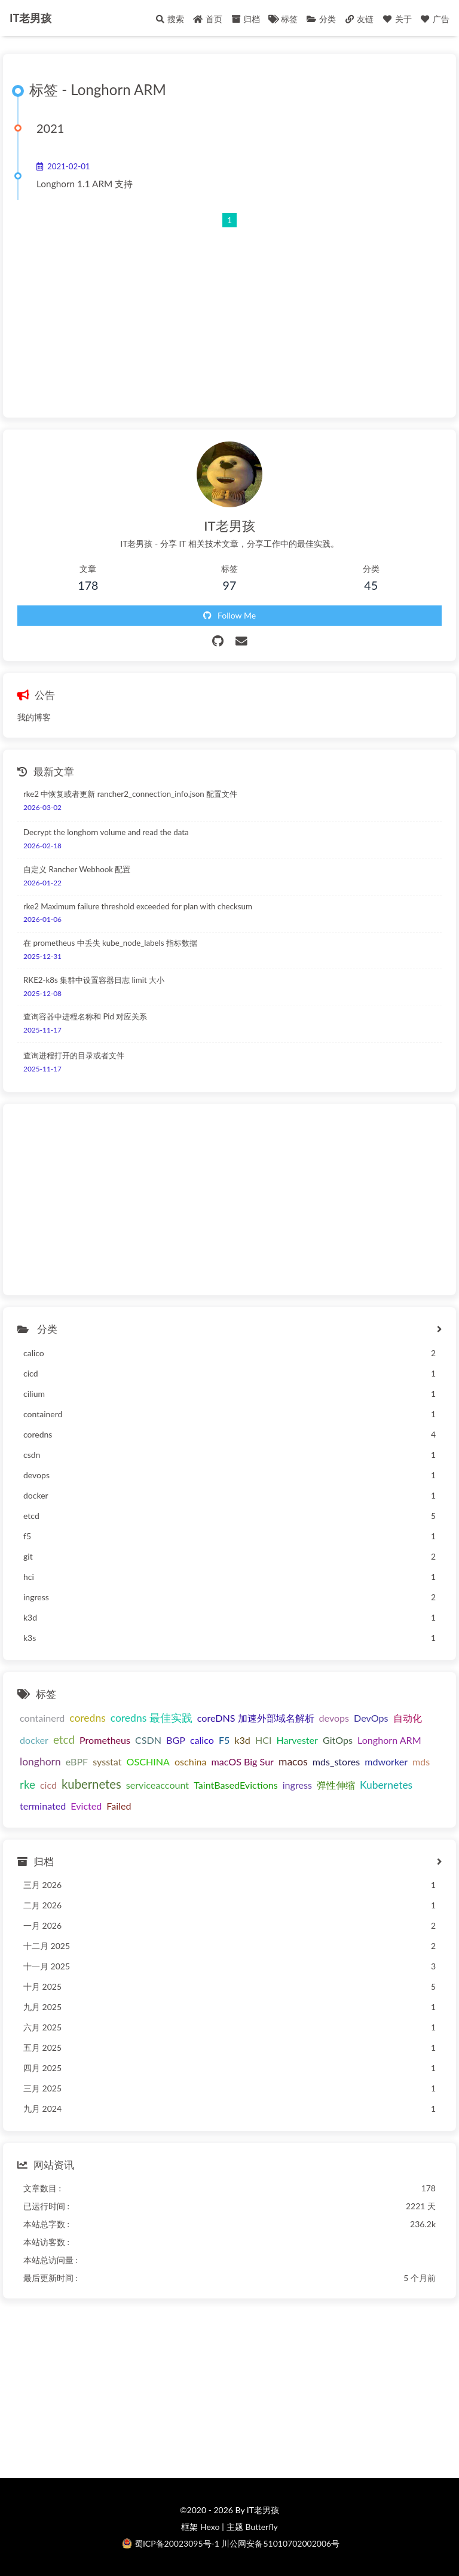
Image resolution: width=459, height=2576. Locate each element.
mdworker (386, 1761)
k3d (242, 1740)
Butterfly (261, 2527)
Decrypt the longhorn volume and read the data (106, 832)
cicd (48, 1785)
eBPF (77, 1761)
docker (34, 1740)
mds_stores (336, 1761)
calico (202, 1740)
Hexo (209, 2527)
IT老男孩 (30, 18)
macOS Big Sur (243, 1761)
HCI (263, 1740)
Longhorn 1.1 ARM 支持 (84, 183)
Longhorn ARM (389, 1740)
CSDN (148, 1740)
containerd (42, 1718)
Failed (118, 1805)
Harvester (297, 1740)
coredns (87, 1718)
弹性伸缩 (336, 1785)
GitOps (338, 1740)
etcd (64, 1739)
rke (27, 1784)
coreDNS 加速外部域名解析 (255, 1718)
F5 (224, 1740)
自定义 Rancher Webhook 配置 (76, 869)
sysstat (107, 1761)
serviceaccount (157, 1785)
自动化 (407, 1718)
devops (334, 1718)
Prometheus (104, 1740)
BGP (175, 1740)
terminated (43, 1805)
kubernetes (91, 1784)
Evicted (86, 1805)
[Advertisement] (229, 312)
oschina (191, 1761)
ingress (297, 1785)
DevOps (371, 1718)
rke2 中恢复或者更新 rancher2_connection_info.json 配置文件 (130, 794)
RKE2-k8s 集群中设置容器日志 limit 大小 (93, 980)
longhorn (40, 1761)
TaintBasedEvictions (236, 1785)
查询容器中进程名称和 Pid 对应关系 (85, 1016)
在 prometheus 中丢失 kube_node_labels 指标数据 (110, 943)
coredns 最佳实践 (151, 1718)
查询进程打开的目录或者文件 (73, 1055)
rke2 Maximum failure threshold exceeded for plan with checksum (137, 906)
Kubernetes (386, 1785)
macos (293, 1761)
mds (421, 1761)
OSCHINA (148, 1761)
